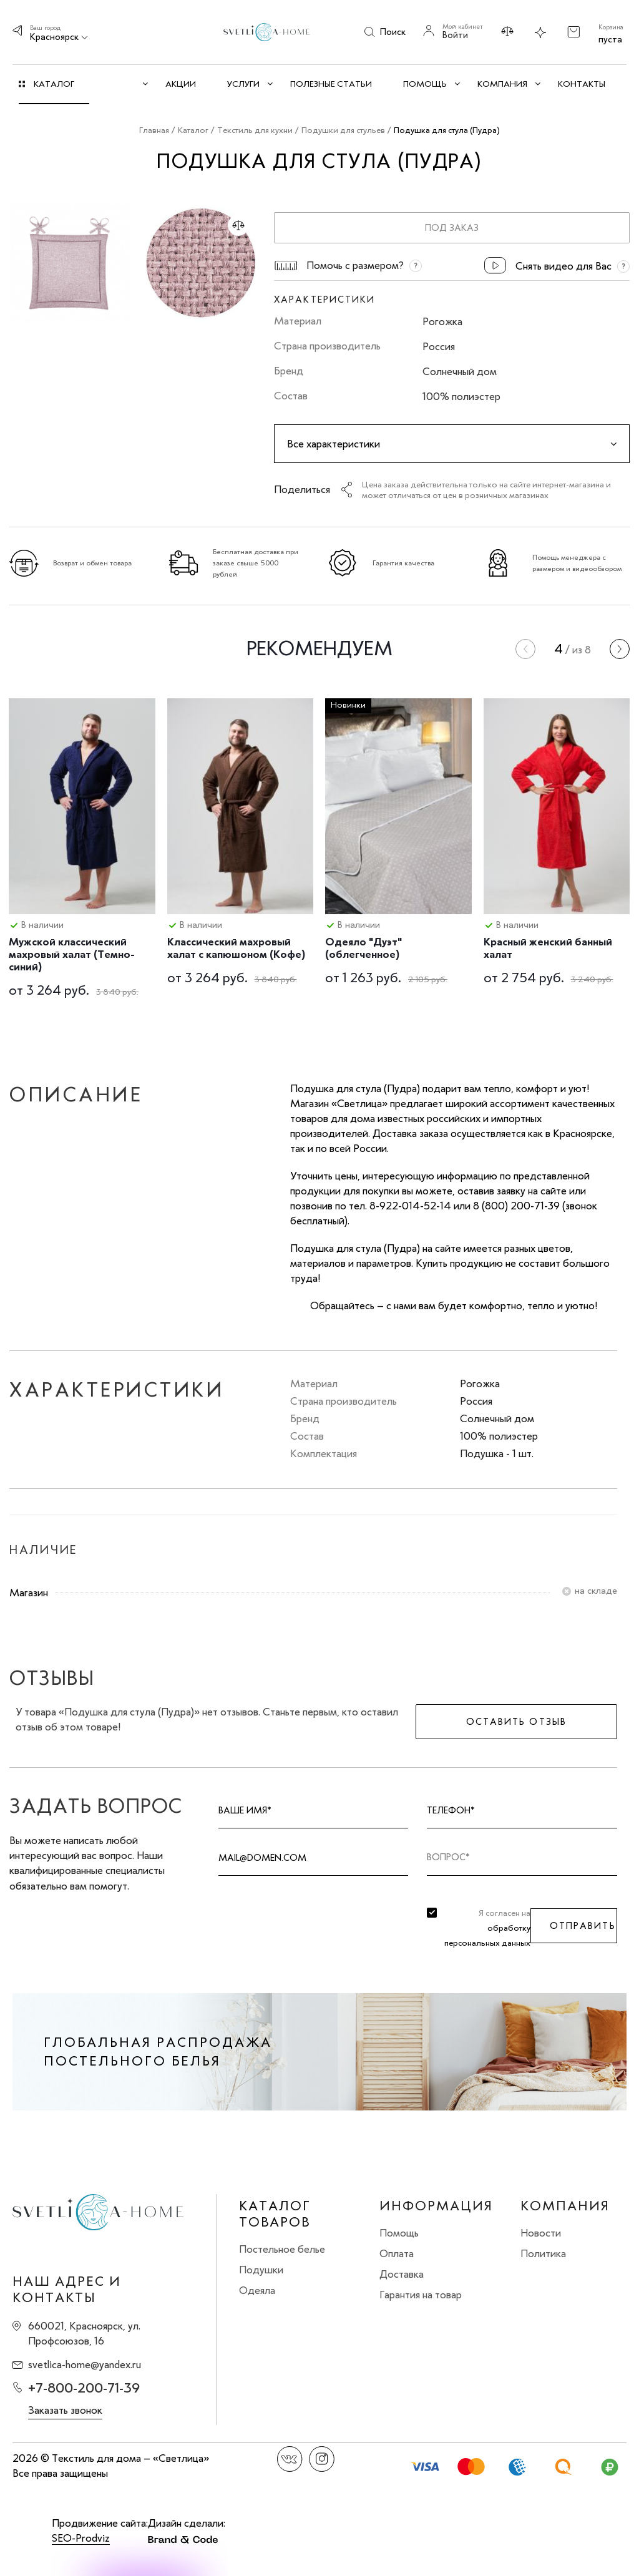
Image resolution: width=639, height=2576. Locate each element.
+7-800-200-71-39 (84, 2387)
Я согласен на (487, 1928)
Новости (540, 2233)
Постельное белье (282, 2249)
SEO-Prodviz (81, 2538)
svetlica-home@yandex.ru (84, 2364)
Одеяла (257, 2290)
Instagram (321, 2459)
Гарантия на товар (420, 2294)
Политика (543, 2253)
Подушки (261, 2269)
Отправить (583, 1925)
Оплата (396, 2253)
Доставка (401, 2274)
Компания (565, 2206)
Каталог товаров (275, 2214)
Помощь (399, 2233)
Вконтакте (290, 2459)
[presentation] (525, 649)
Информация (436, 2206)
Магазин (28, 1592)
